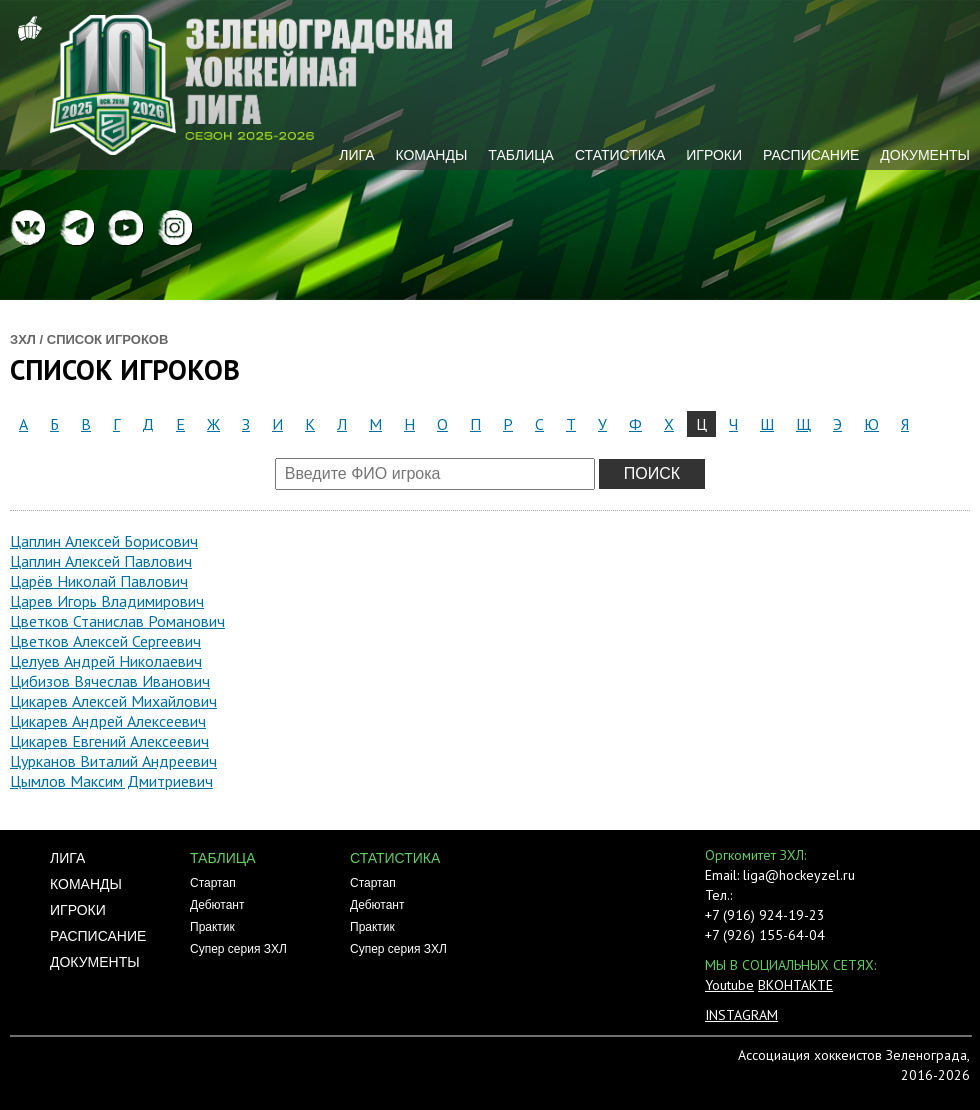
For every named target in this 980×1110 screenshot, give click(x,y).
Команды (431, 155)
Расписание (811, 155)
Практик (212, 927)
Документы (925, 155)
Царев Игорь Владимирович (107, 601)
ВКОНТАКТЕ (795, 985)
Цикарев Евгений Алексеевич (109, 741)
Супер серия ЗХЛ (238, 949)
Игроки (714, 155)
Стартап (213, 883)
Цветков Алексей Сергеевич (105, 641)
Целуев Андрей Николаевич (106, 661)
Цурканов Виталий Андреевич (113, 761)
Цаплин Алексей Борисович (104, 541)
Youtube (729, 985)
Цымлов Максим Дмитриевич (111, 781)
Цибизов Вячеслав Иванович (110, 681)
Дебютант (217, 905)
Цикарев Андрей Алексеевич (108, 721)
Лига (356, 155)
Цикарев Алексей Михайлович (113, 701)
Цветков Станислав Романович (117, 621)
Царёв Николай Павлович (99, 581)
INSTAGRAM (741, 1015)
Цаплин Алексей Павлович (101, 561)
